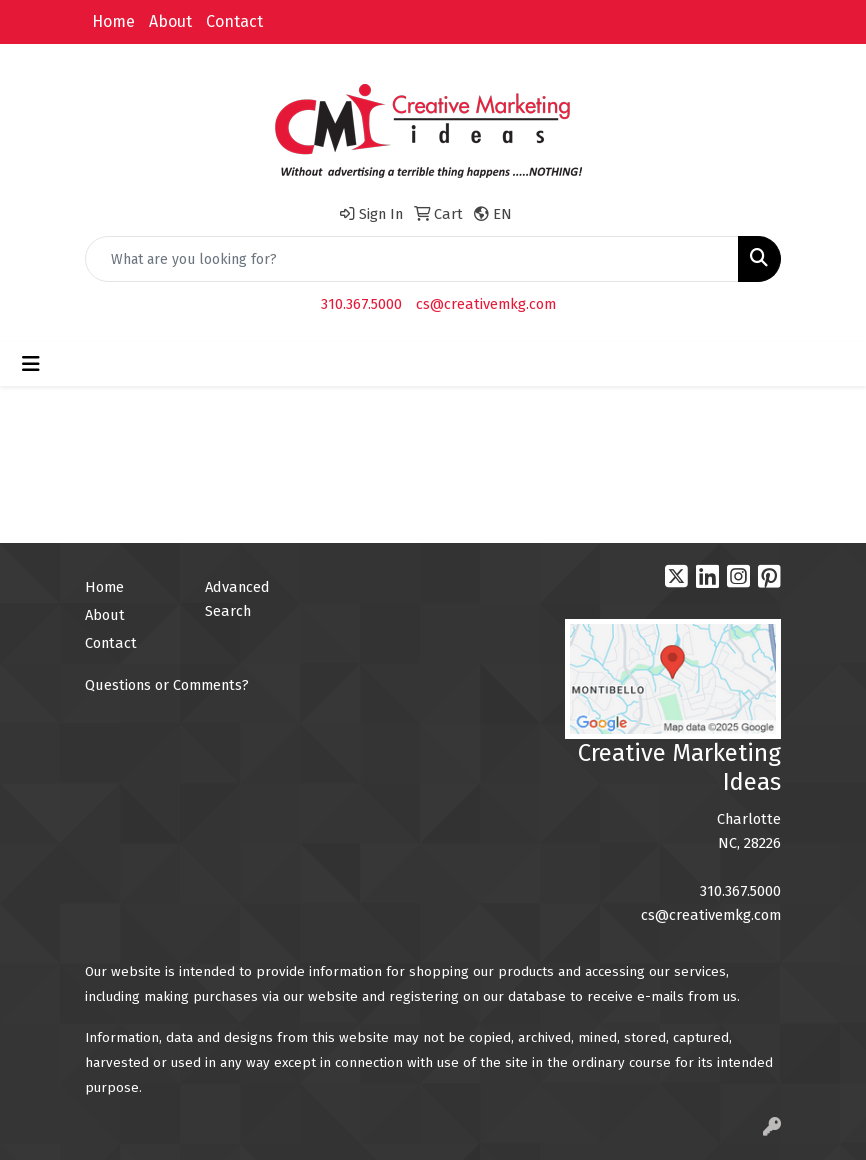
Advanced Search (237, 599)
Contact (234, 21)
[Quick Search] (412, 259)
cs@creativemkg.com (486, 304)
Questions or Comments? (167, 685)
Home (113, 21)
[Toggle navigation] (31, 364)
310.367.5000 (361, 304)
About (170, 21)
